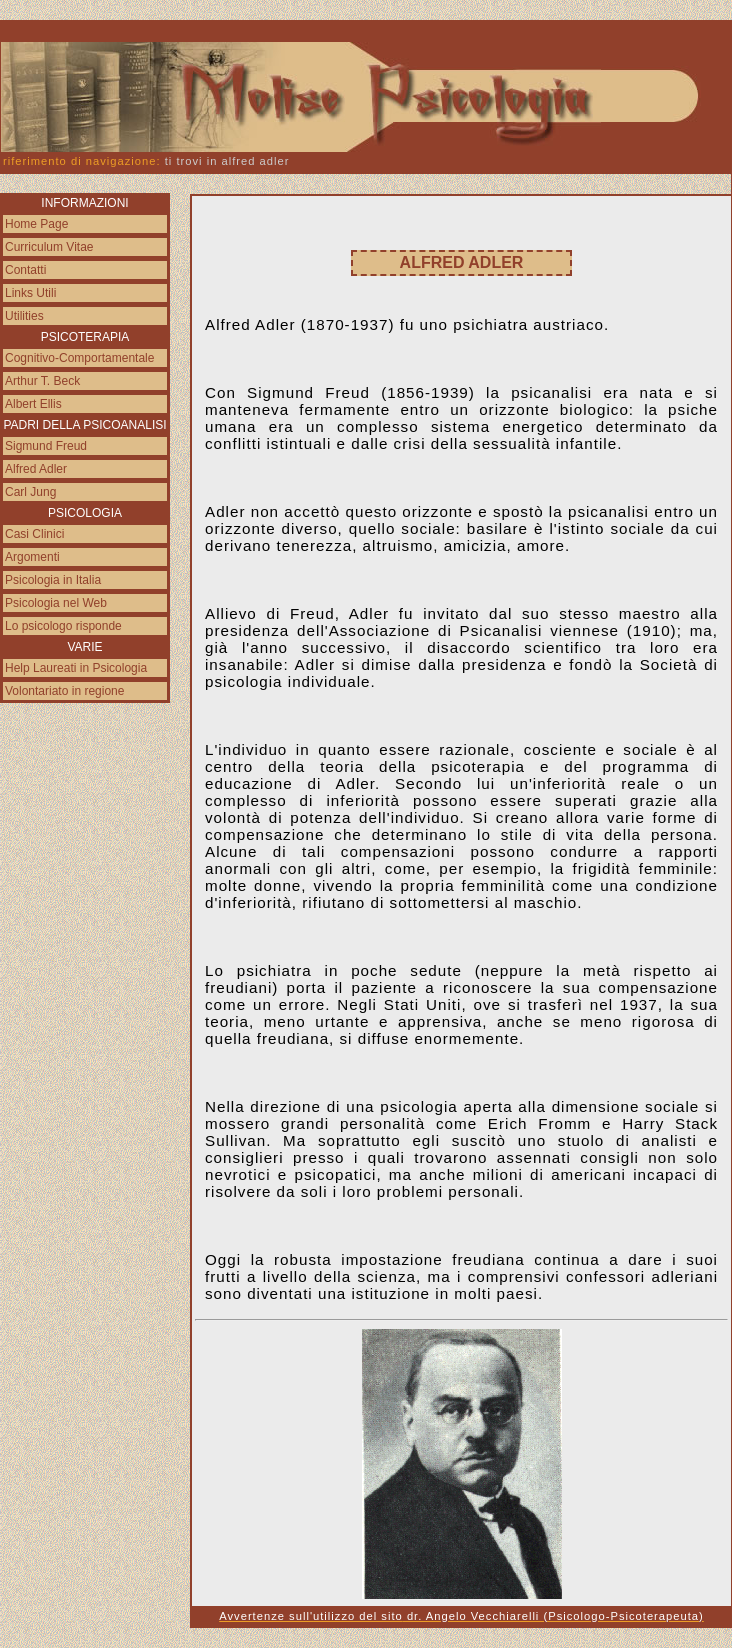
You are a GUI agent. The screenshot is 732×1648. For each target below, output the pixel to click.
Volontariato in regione (64, 691)
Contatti (25, 270)
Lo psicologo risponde (63, 626)
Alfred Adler (36, 469)
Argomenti (32, 557)
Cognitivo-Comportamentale (79, 358)
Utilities (24, 316)
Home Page (36, 224)
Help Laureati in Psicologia (76, 668)
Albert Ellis (33, 404)
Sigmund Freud (46, 446)
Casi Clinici (34, 534)
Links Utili (30, 293)
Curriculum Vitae (49, 247)
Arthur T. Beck (42, 381)
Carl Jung (30, 492)
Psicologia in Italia (53, 580)
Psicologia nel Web (56, 603)
